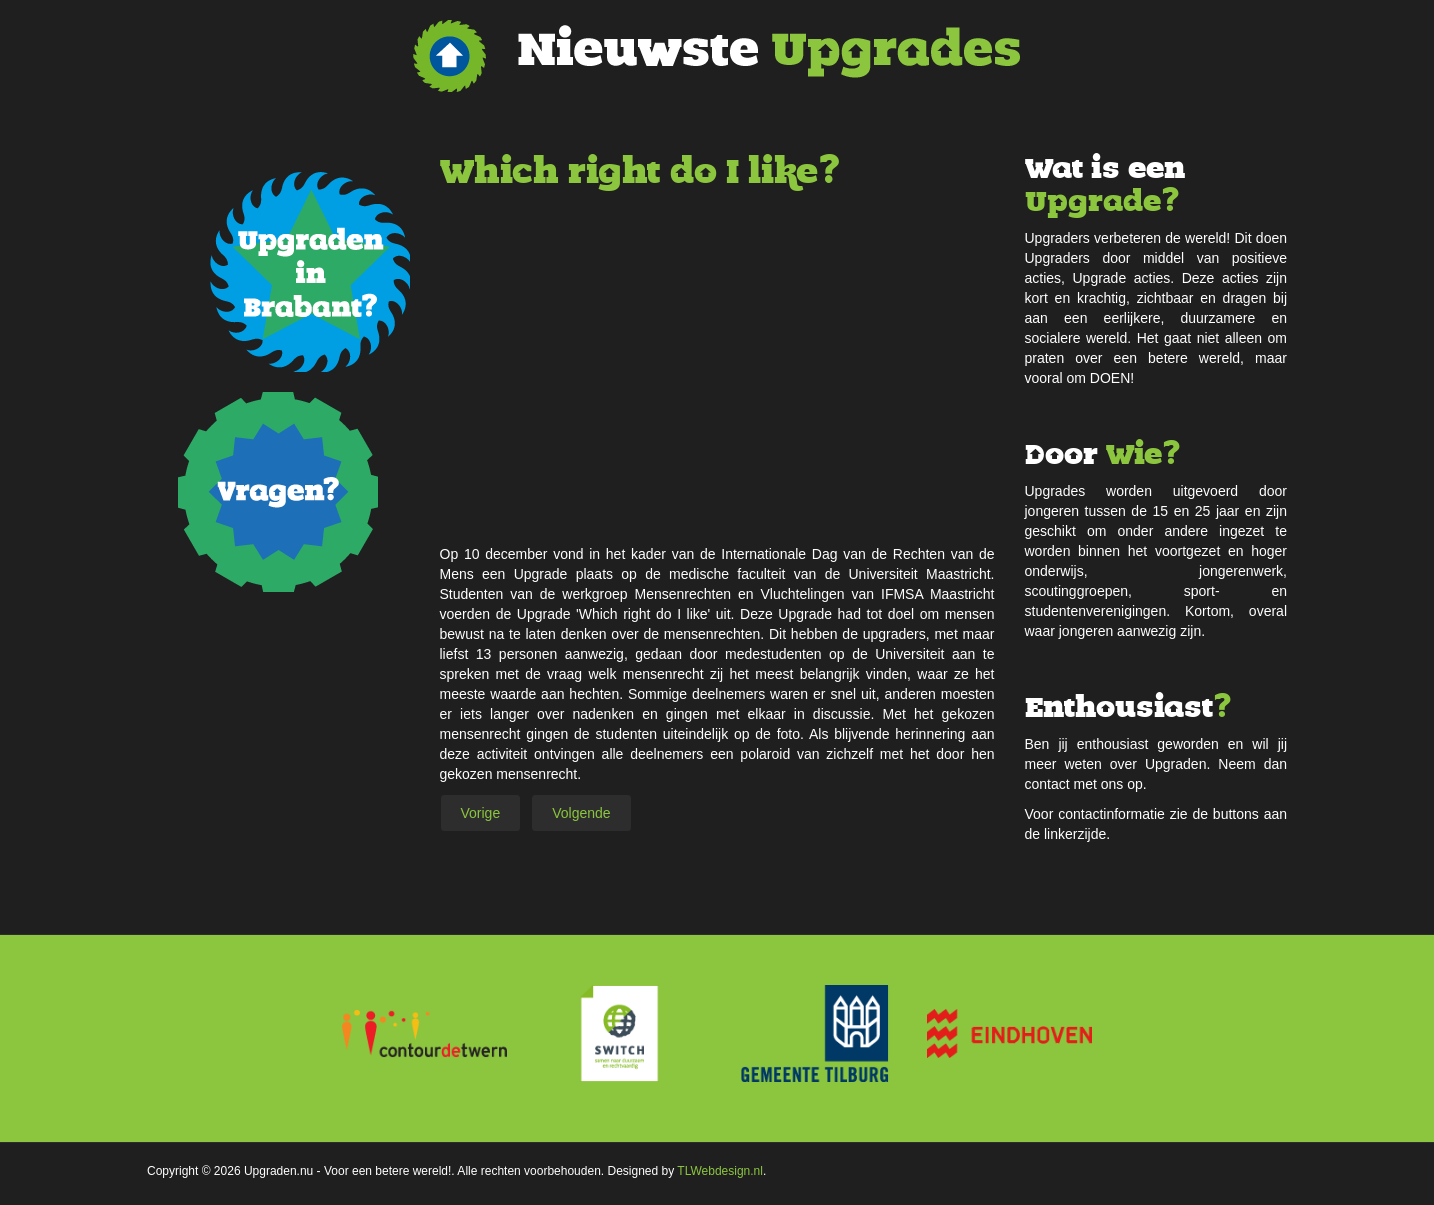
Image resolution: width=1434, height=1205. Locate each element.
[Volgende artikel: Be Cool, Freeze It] (581, 813)
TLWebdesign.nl (720, 1171)
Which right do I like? (640, 171)
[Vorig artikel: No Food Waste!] (481, 813)
